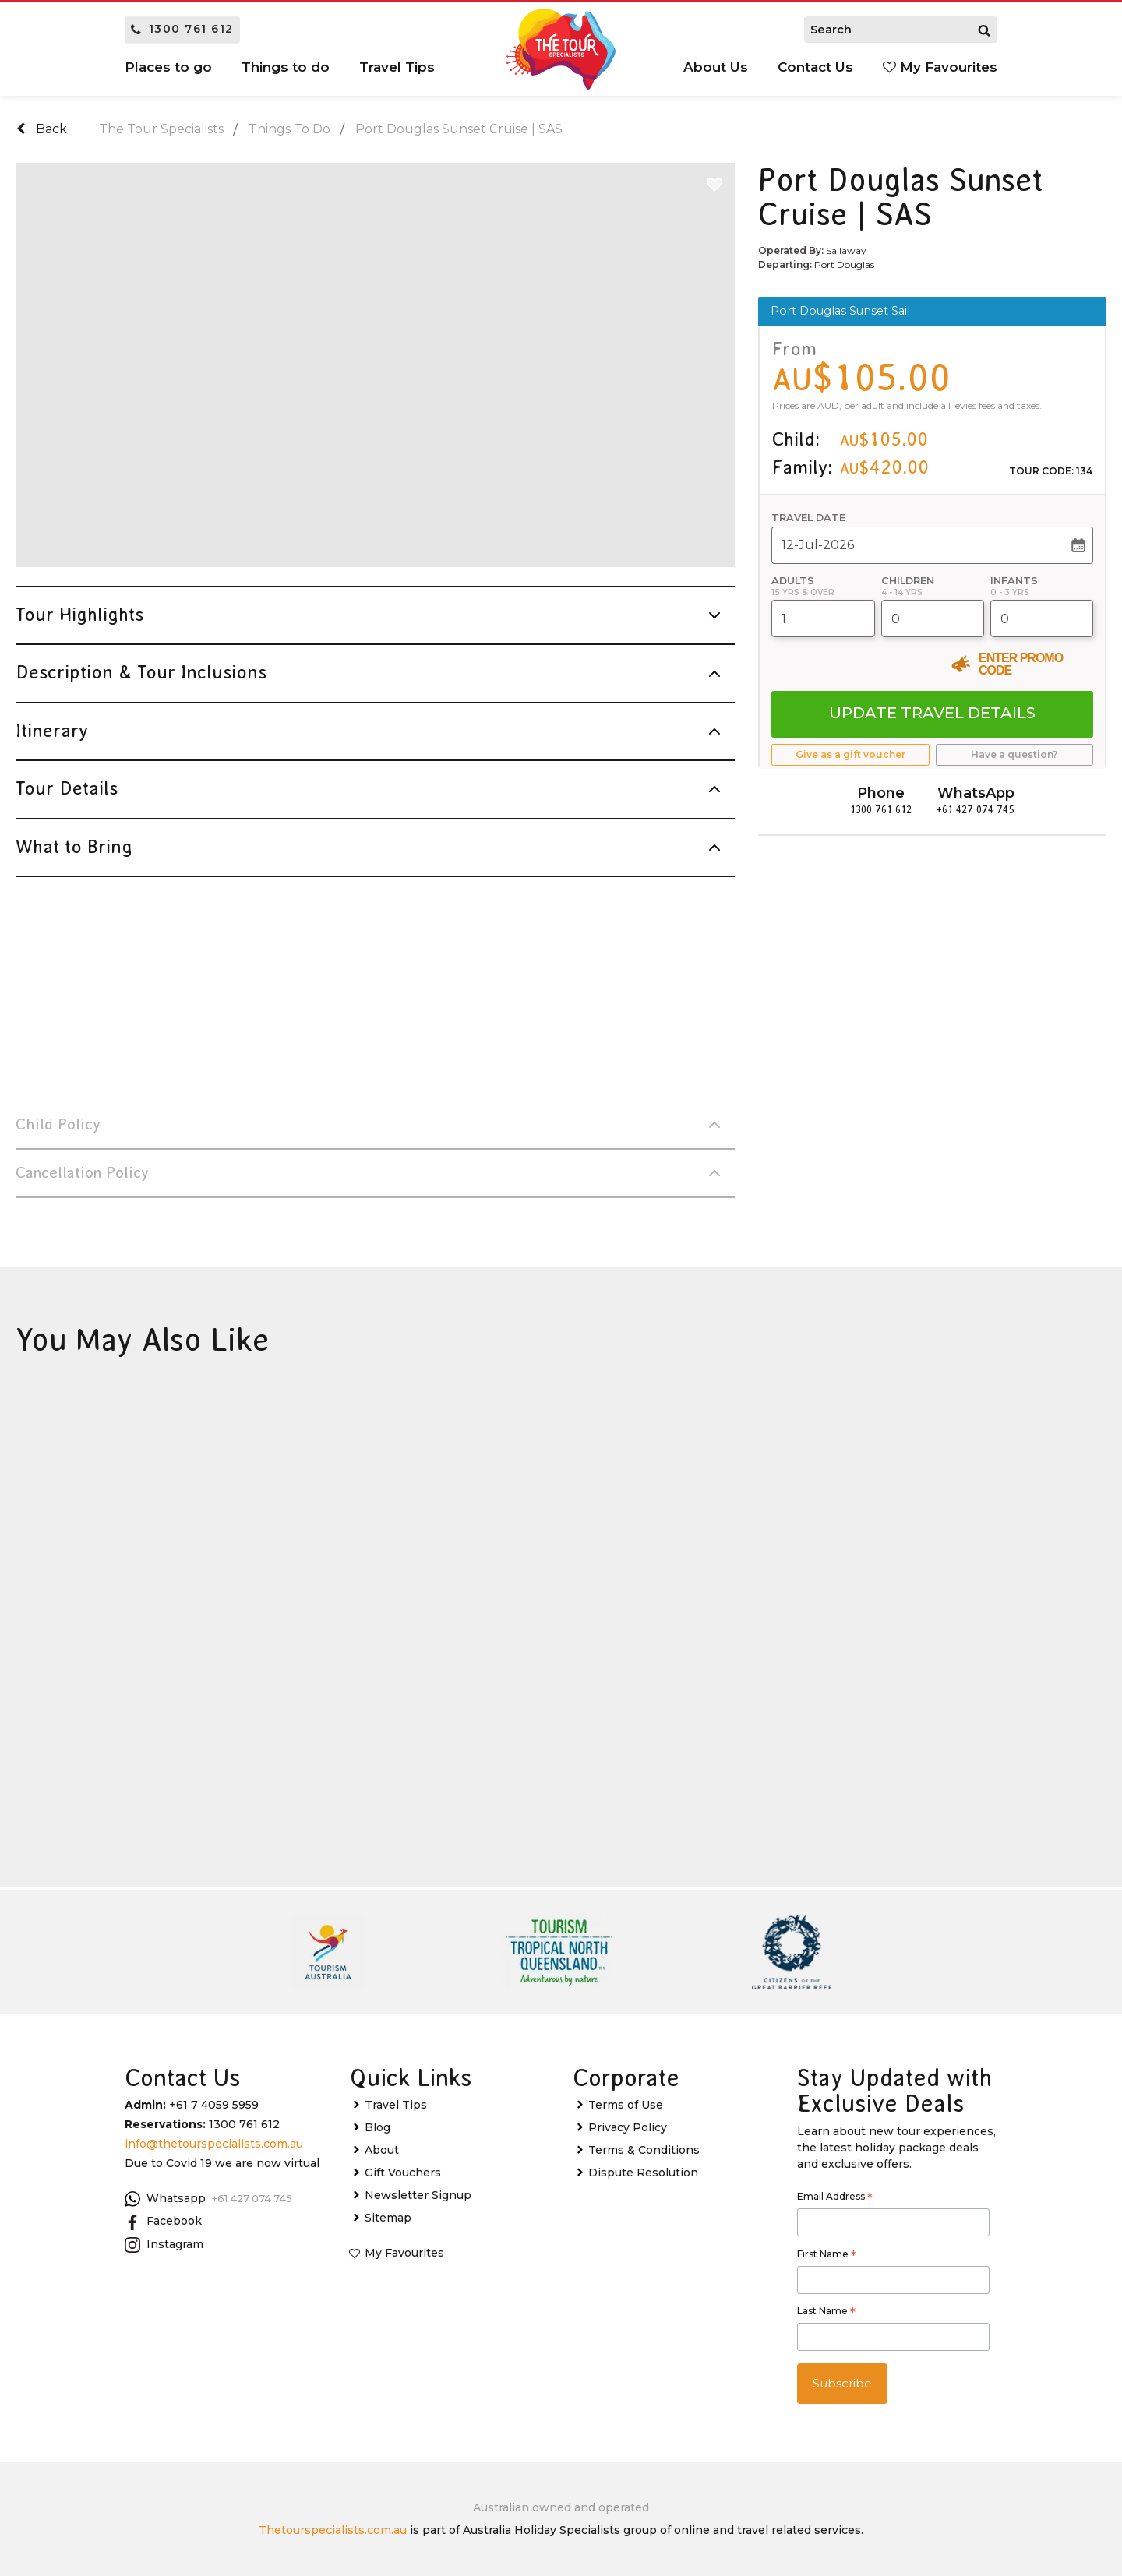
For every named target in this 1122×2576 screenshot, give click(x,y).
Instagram (164, 2245)
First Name (826, 2256)
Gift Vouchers (403, 2172)
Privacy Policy (627, 2127)
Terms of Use (625, 2105)
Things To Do (289, 129)
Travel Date (808, 517)
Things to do (286, 67)
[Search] (984, 29)
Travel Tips (397, 67)
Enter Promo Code (1021, 664)
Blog (377, 2127)
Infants (1014, 581)
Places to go (168, 67)
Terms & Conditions (644, 2150)
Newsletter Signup (418, 2195)
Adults (792, 581)
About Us (715, 67)
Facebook (163, 2221)
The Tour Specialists (161, 129)
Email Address (835, 2198)
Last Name (826, 2313)
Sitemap (388, 2218)
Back (41, 129)
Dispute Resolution (643, 2172)
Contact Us (815, 67)
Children (907, 581)
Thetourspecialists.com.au (333, 2530)
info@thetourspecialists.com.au (214, 2144)
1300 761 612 (182, 29)
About (382, 2150)
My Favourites (940, 67)
